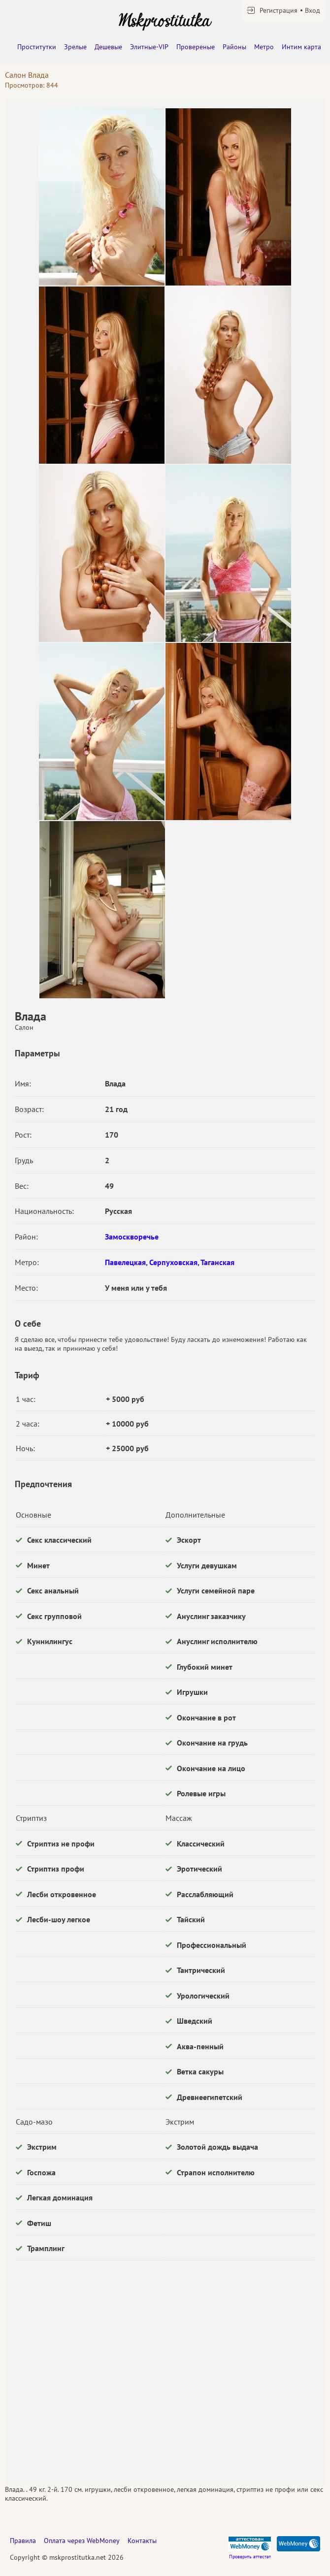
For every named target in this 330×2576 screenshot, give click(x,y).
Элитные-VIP (149, 46)
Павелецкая (125, 1262)
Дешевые (108, 46)
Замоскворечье (132, 1236)
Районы (234, 46)
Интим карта (301, 46)
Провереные (195, 46)
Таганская (217, 1262)
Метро (264, 46)
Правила (23, 2540)
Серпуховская (173, 1262)
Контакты (142, 2540)
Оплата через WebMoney (82, 2540)
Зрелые (75, 46)
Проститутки (36, 46)
